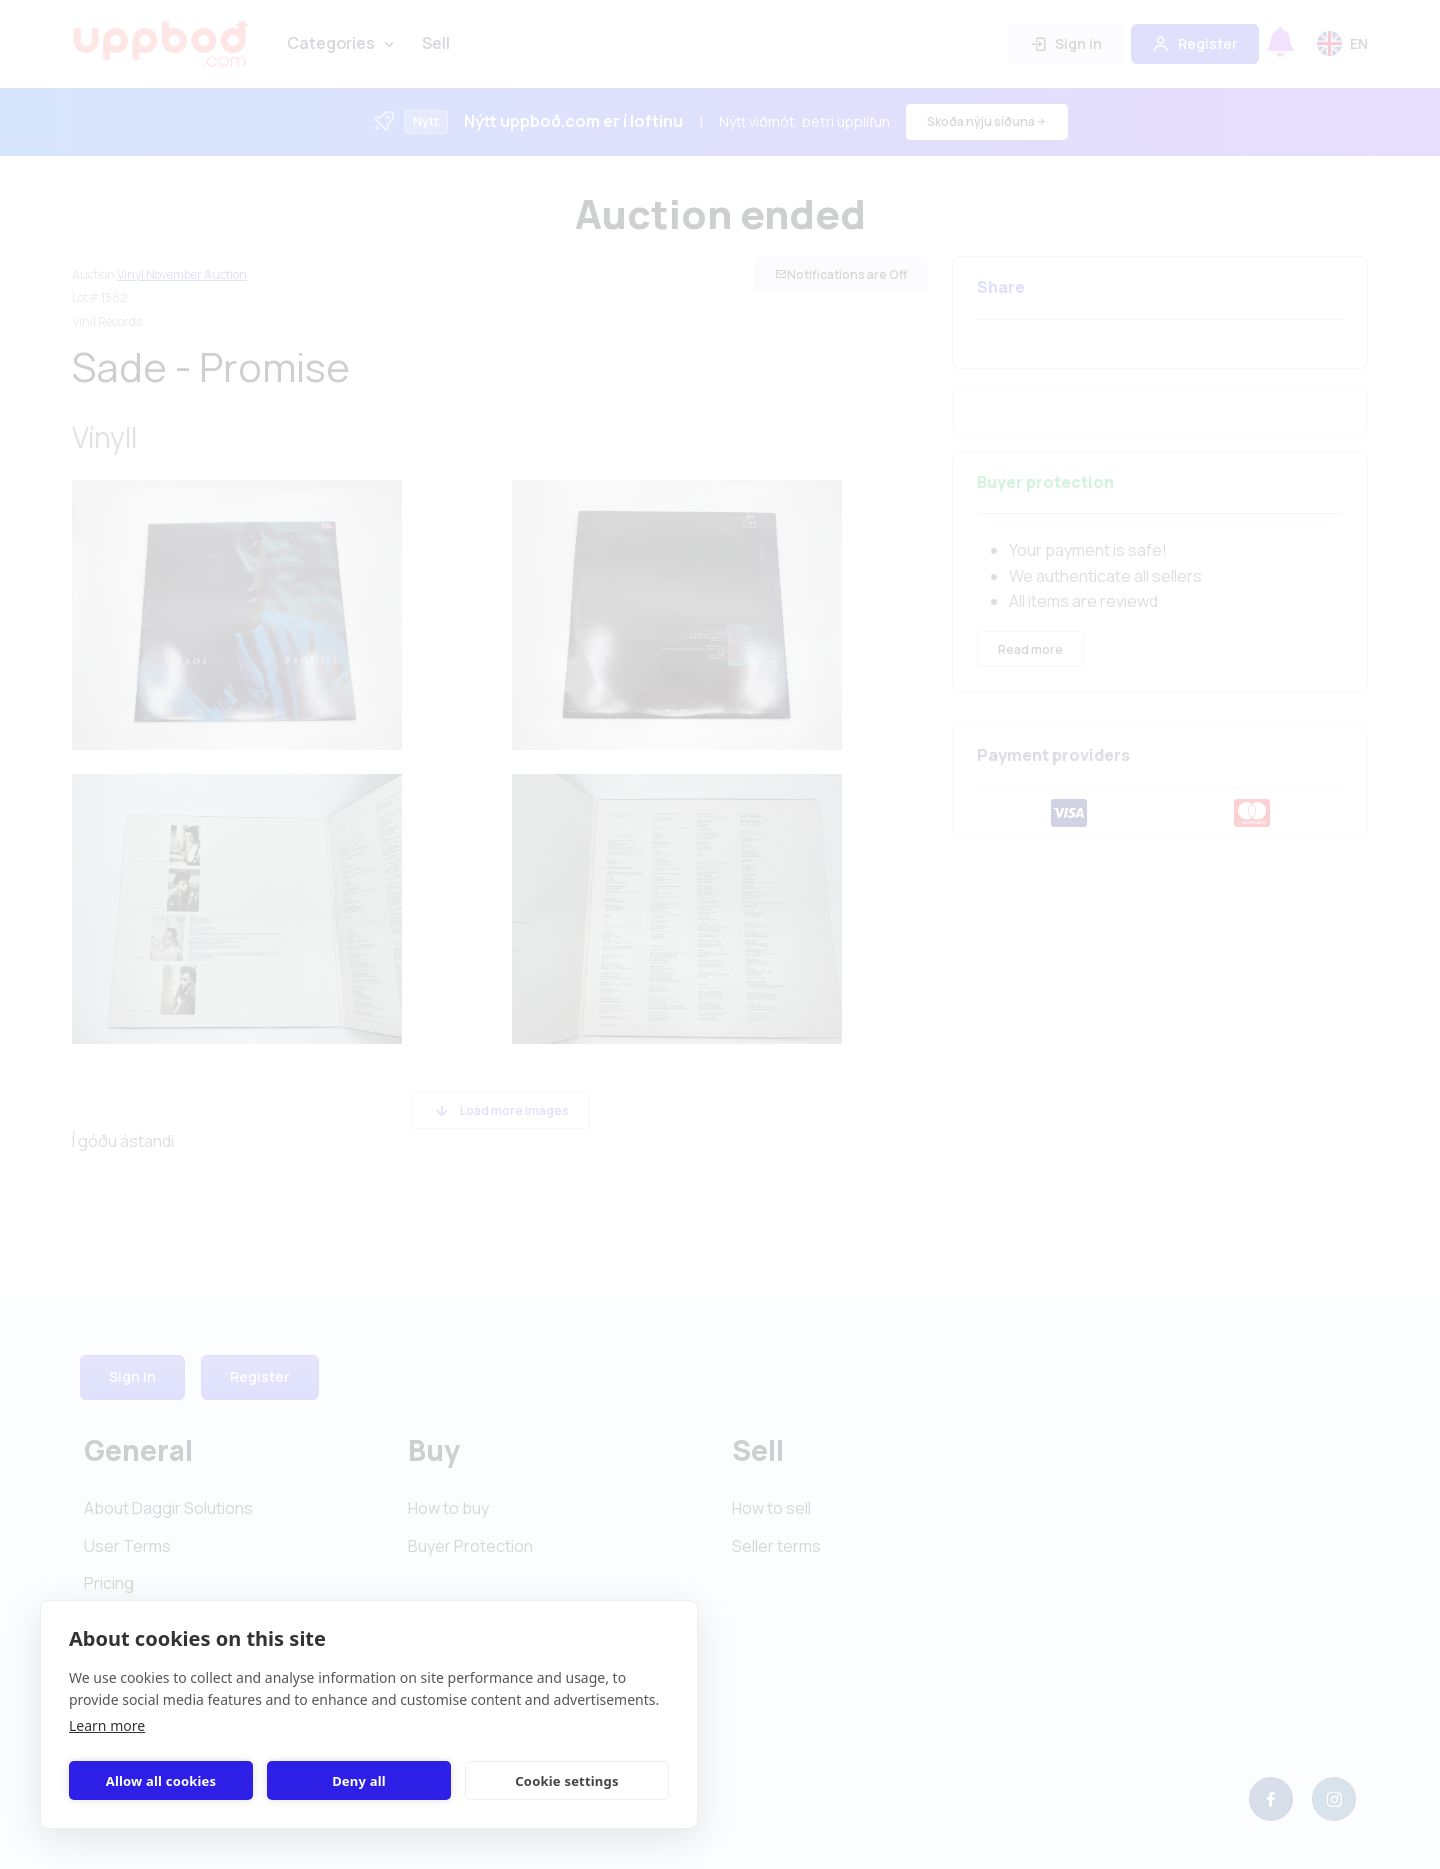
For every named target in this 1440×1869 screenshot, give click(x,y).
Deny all (359, 1781)
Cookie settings (566, 1781)
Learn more (107, 1725)
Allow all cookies (161, 1781)
